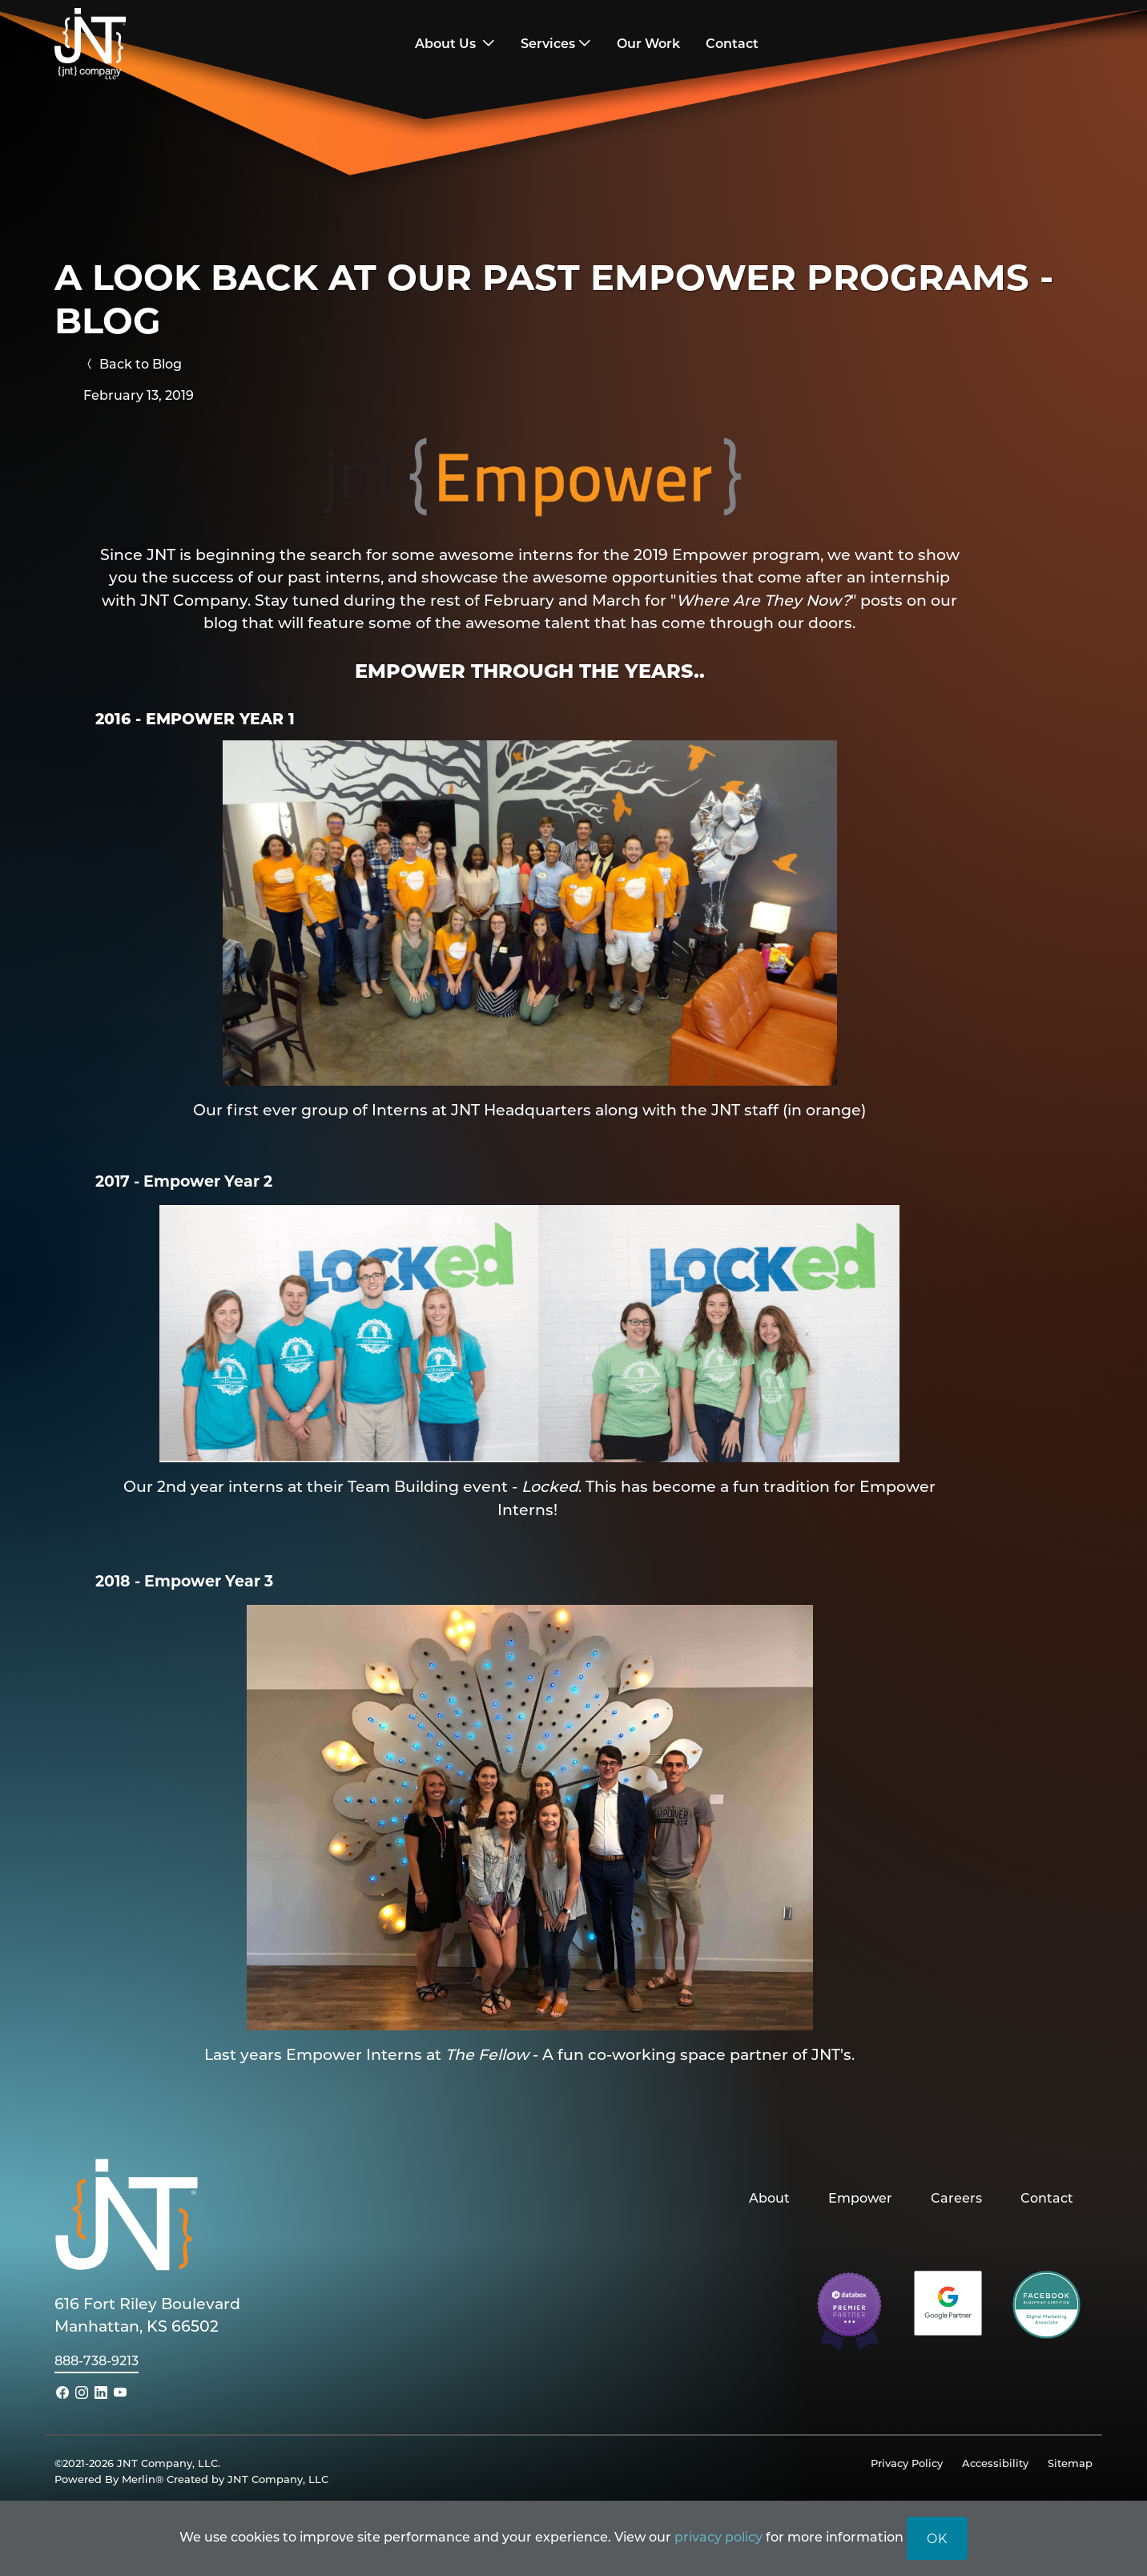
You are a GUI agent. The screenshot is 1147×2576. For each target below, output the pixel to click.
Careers (956, 2197)
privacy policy (718, 2536)
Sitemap (1070, 2462)
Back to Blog (132, 363)
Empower (860, 2197)
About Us (447, 42)
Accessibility (995, 2462)
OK (937, 2538)
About (769, 2197)
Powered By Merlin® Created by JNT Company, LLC (191, 2478)
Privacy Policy (907, 2462)
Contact (1046, 2197)
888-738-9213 (96, 2360)
